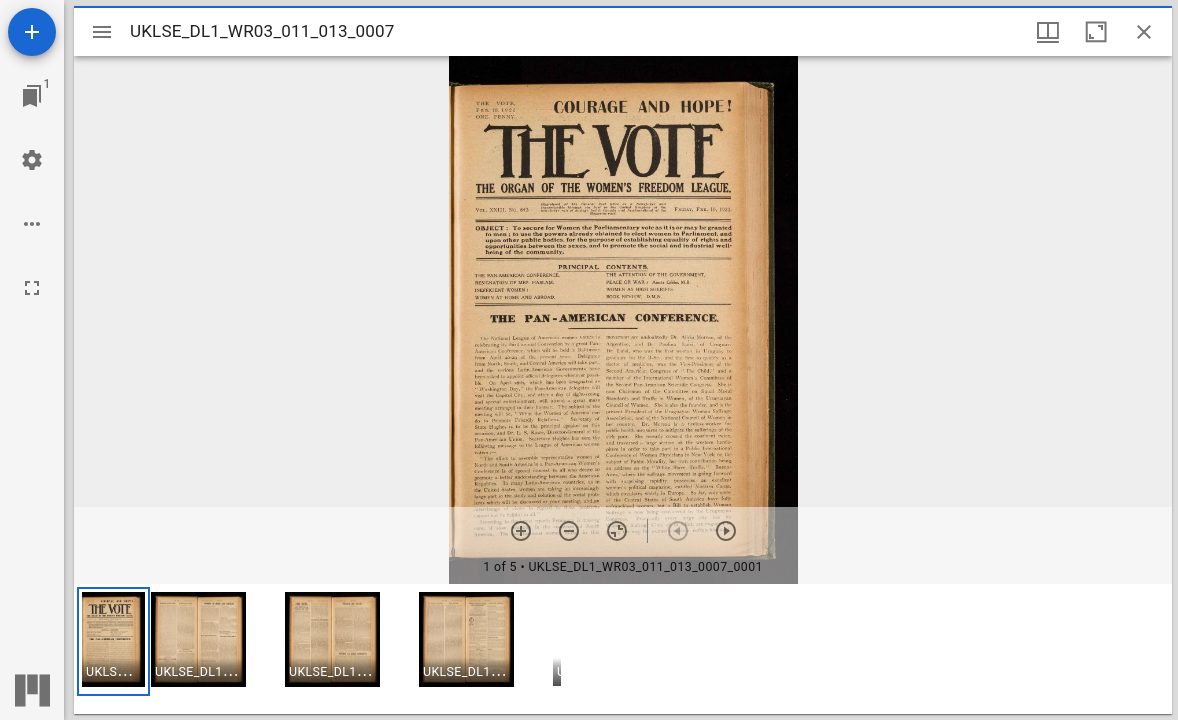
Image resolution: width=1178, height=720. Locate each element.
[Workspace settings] (32, 160)
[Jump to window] (32, 96)
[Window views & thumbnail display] (1048, 32)
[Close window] (1144, 32)
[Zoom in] (521, 531)
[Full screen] (32, 288)
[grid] (623, 649)
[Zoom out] (569, 531)
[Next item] (726, 531)
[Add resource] (32, 32)
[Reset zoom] (617, 531)
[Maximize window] (1096, 32)
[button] (113, 641)
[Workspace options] (32, 224)
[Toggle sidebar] (102, 32)
